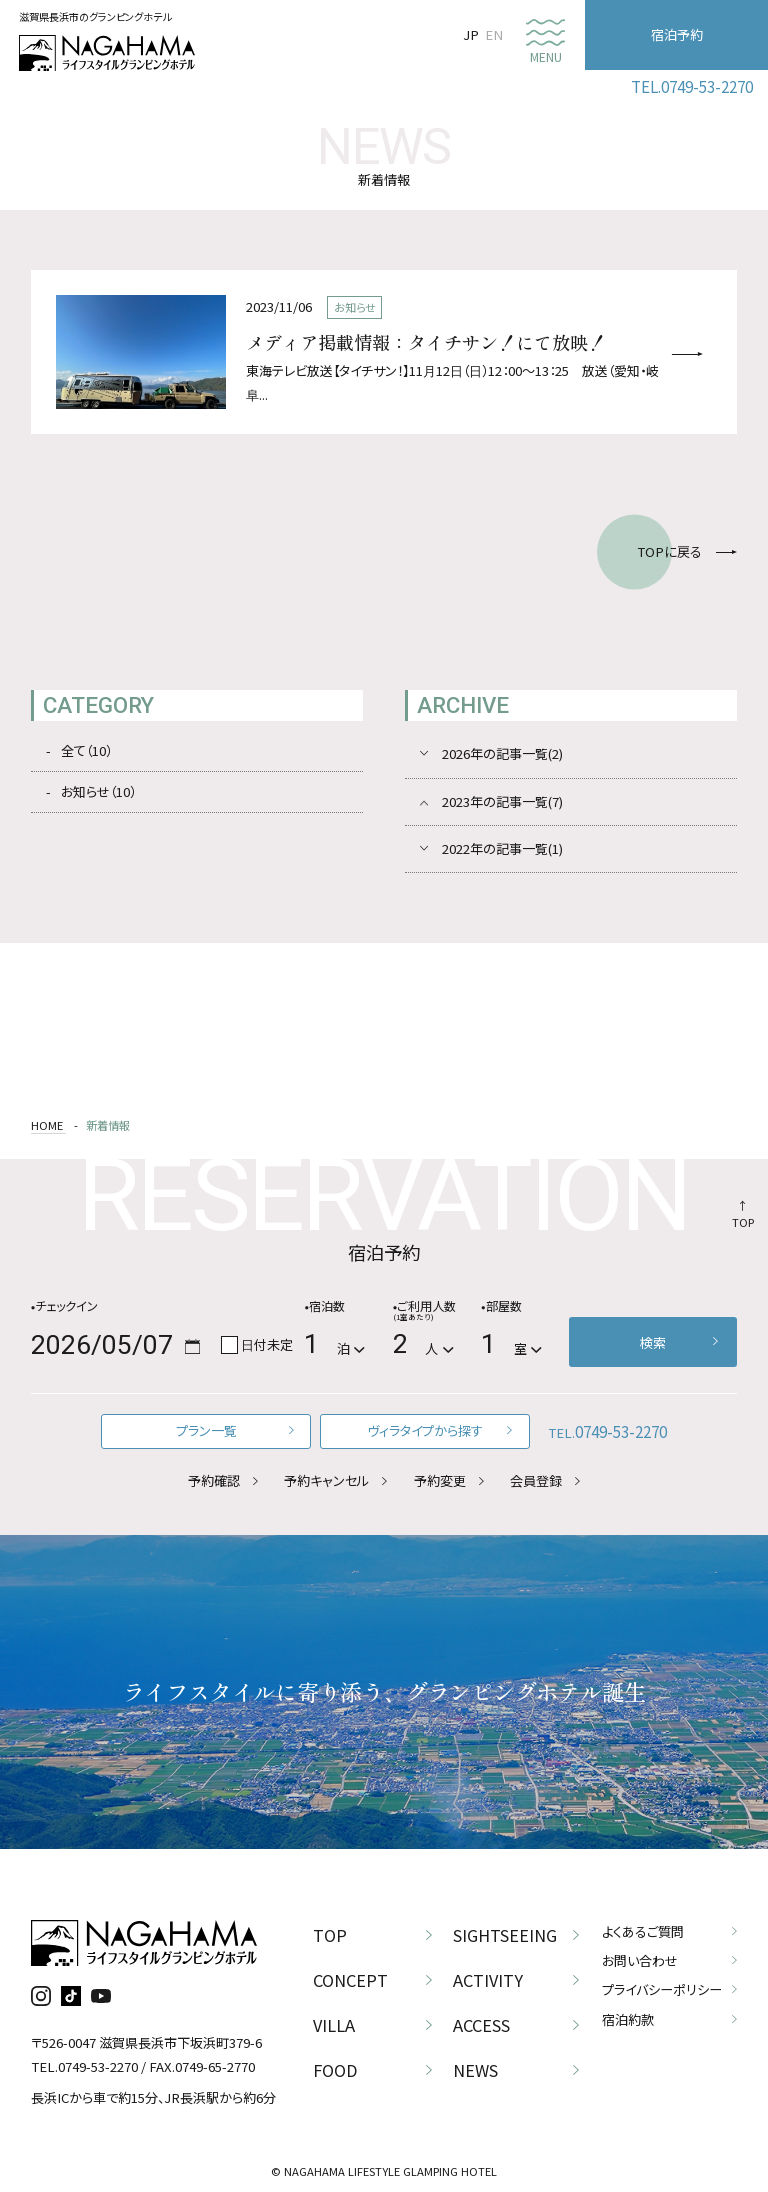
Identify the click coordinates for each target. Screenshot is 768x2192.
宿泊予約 (677, 34)
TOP (743, 1222)
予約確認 (214, 1480)
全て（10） (86, 750)
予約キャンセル (326, 1480)
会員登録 (536, 1480)
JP (471, 34)
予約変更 (440, 1480)
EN (494, 34)
